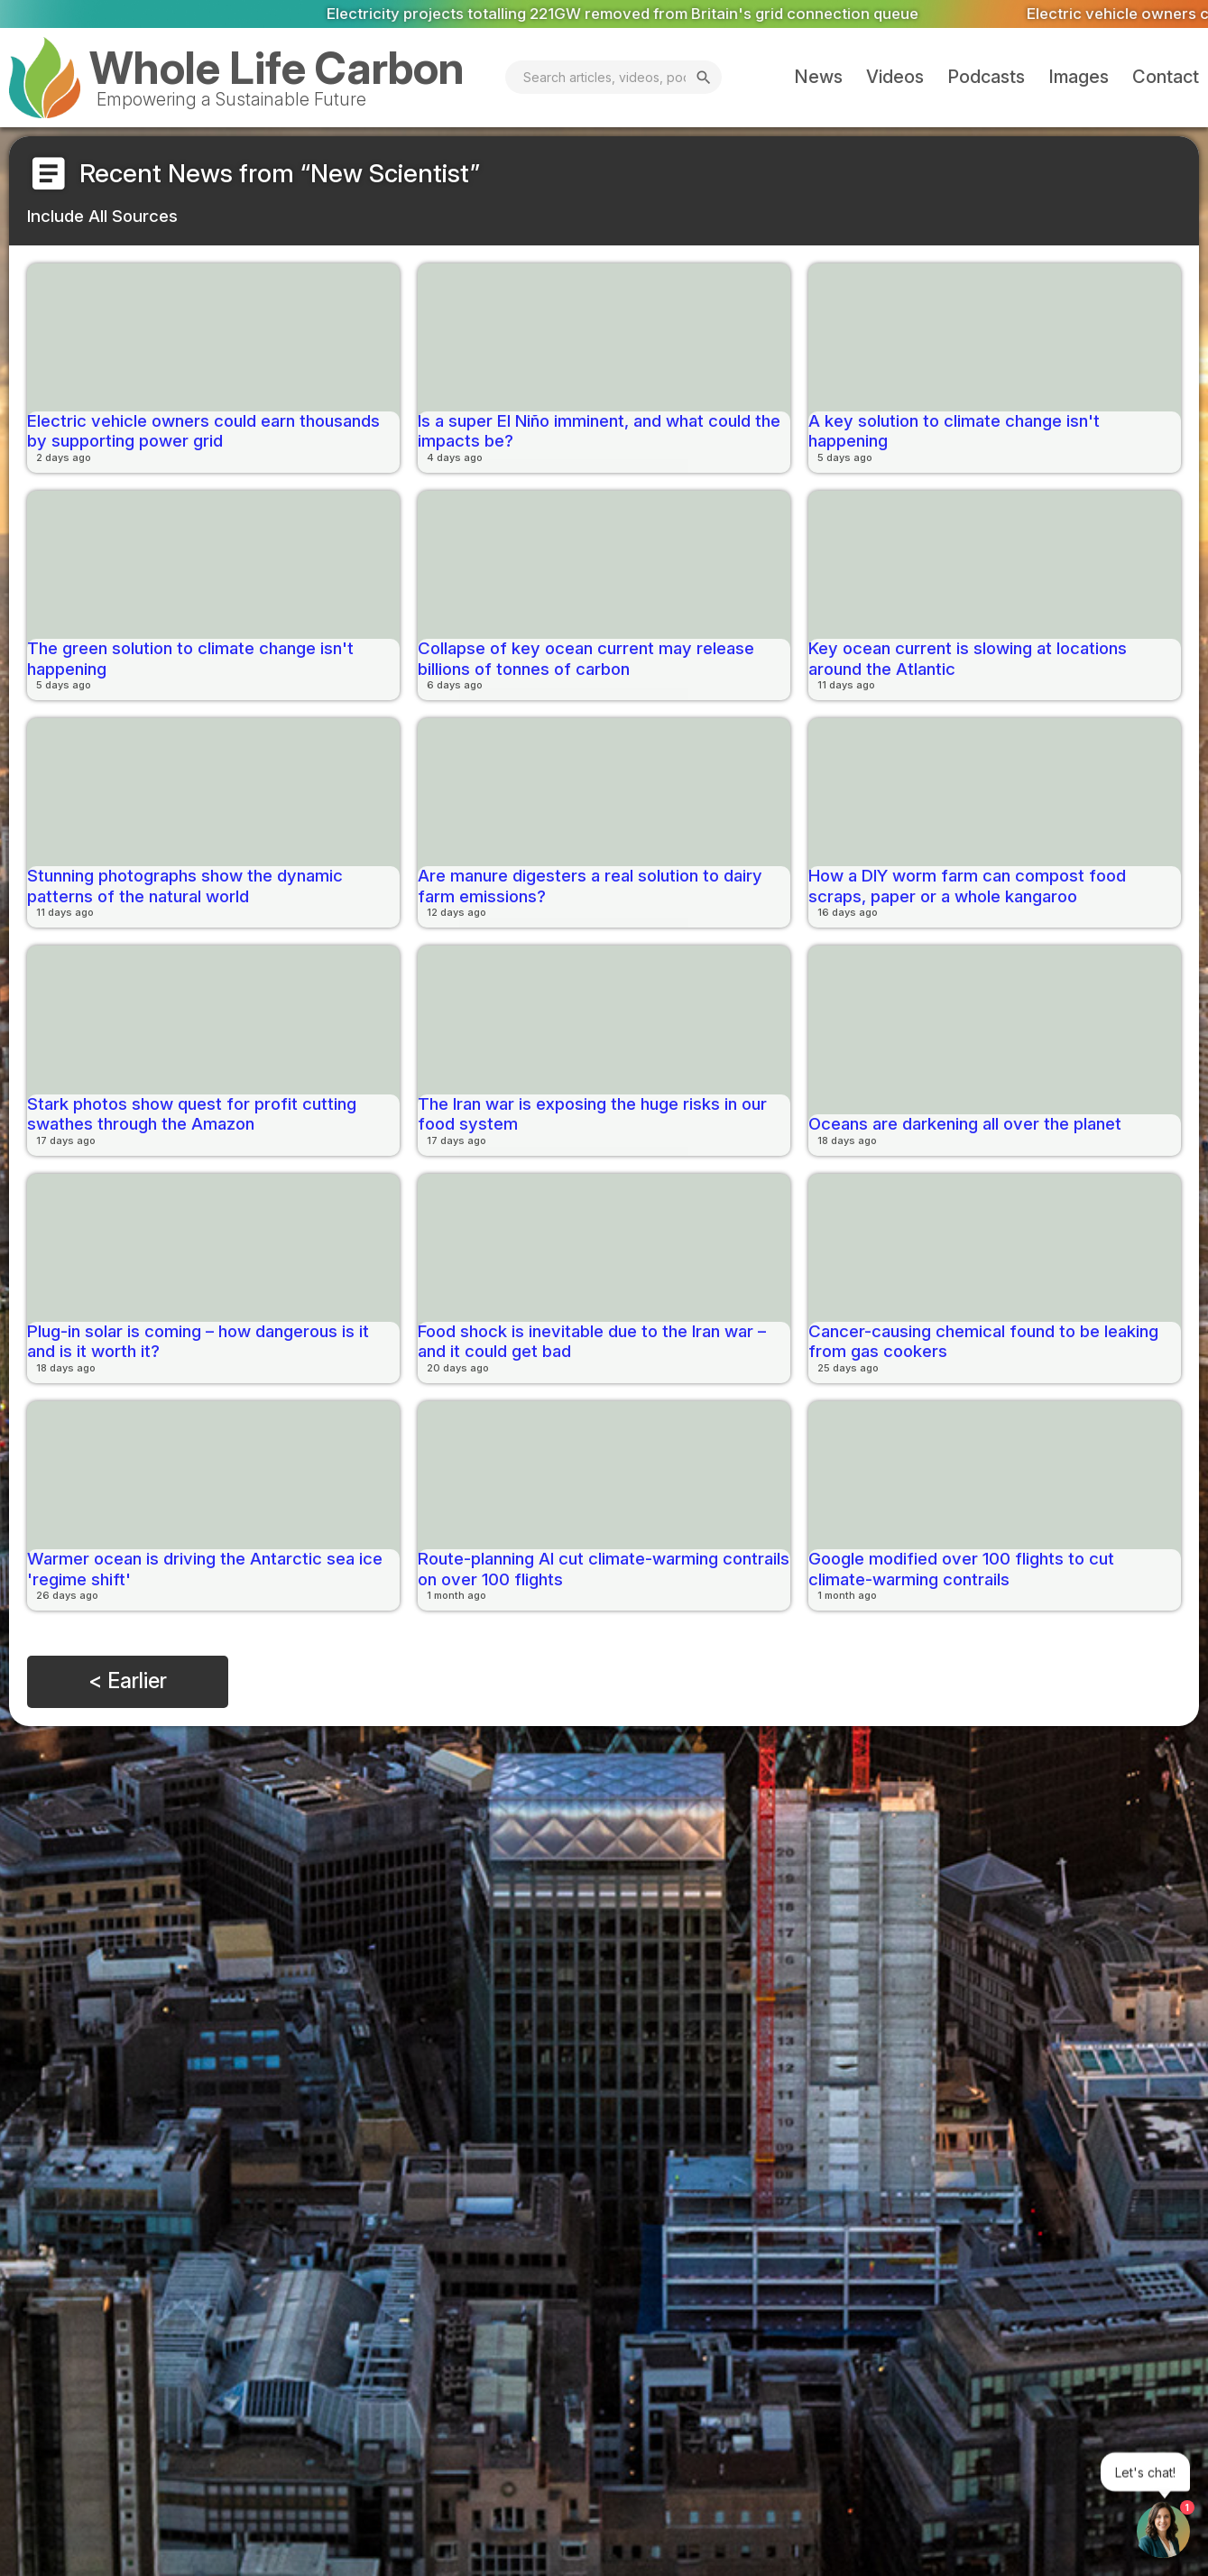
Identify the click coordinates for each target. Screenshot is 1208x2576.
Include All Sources (102, 216)
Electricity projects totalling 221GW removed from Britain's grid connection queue (677, 13)
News (818, 77)
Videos (895, 77)
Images (1078, 77)
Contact (1165, 77)
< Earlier (127, 1681)
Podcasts (986, 77)
